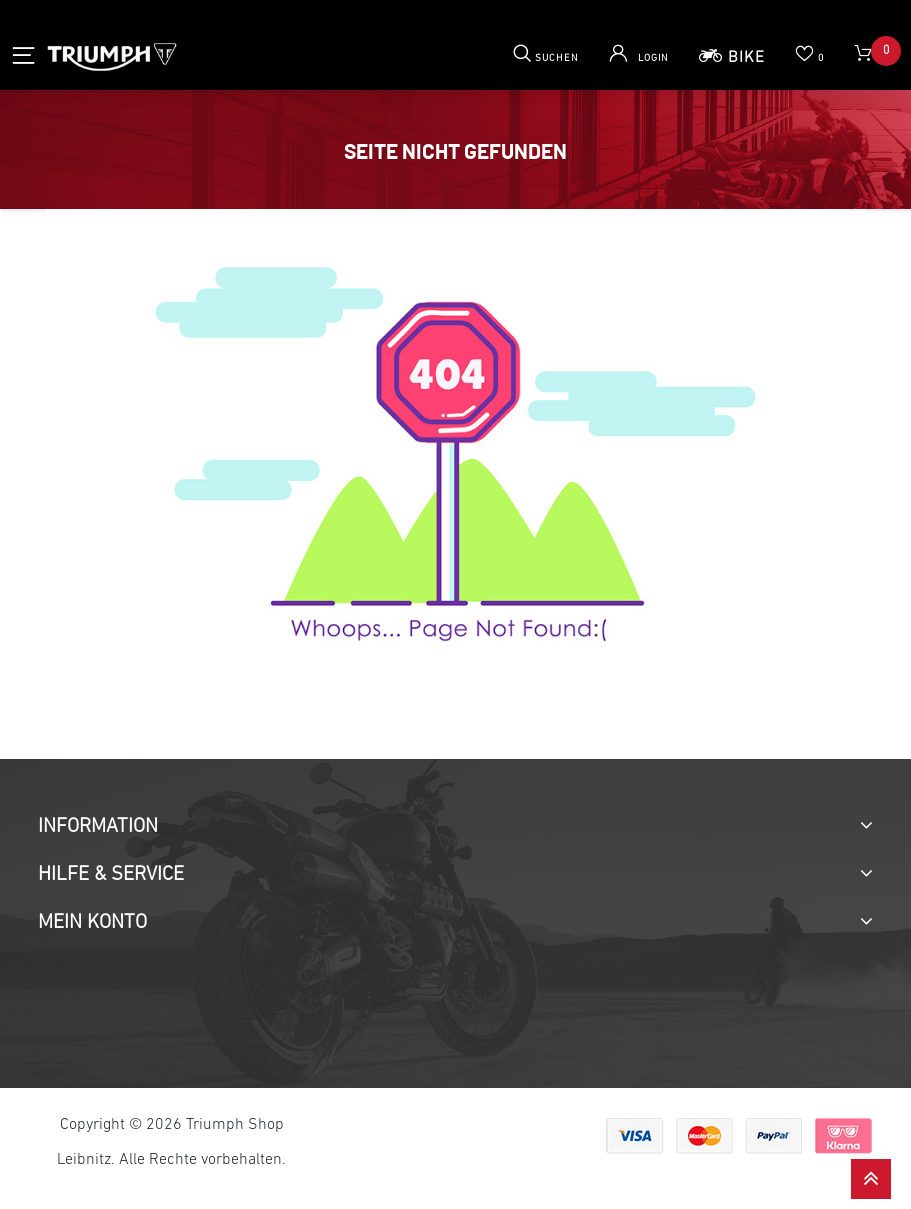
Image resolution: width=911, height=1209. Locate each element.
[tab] (455, 827)
